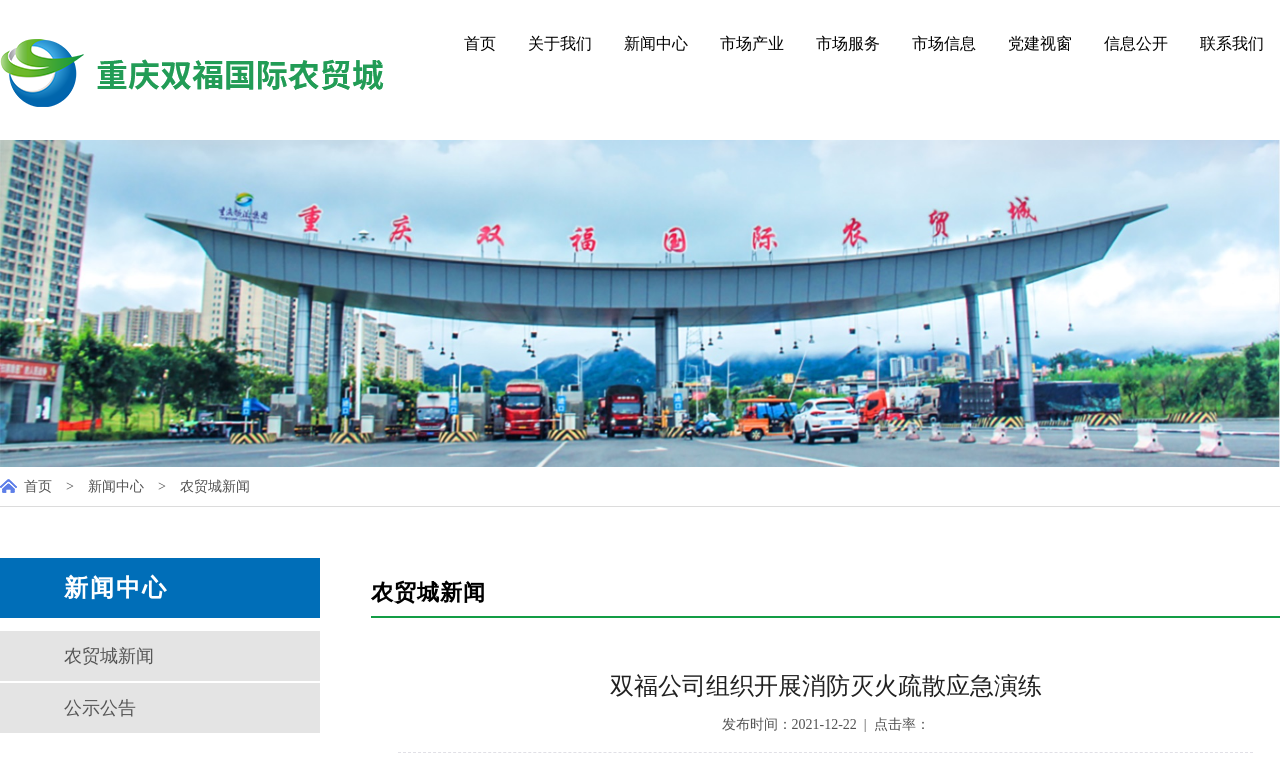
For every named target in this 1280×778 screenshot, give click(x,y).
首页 (480, 43)
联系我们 (1232, 43)
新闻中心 (656, 43)
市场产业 (752, 43)
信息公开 (1136, 43)
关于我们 (560, 43)
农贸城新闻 (215, 486)
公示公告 (100, 708)
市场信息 (944, 43)
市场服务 (848, 43)
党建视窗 (1040, 43)
